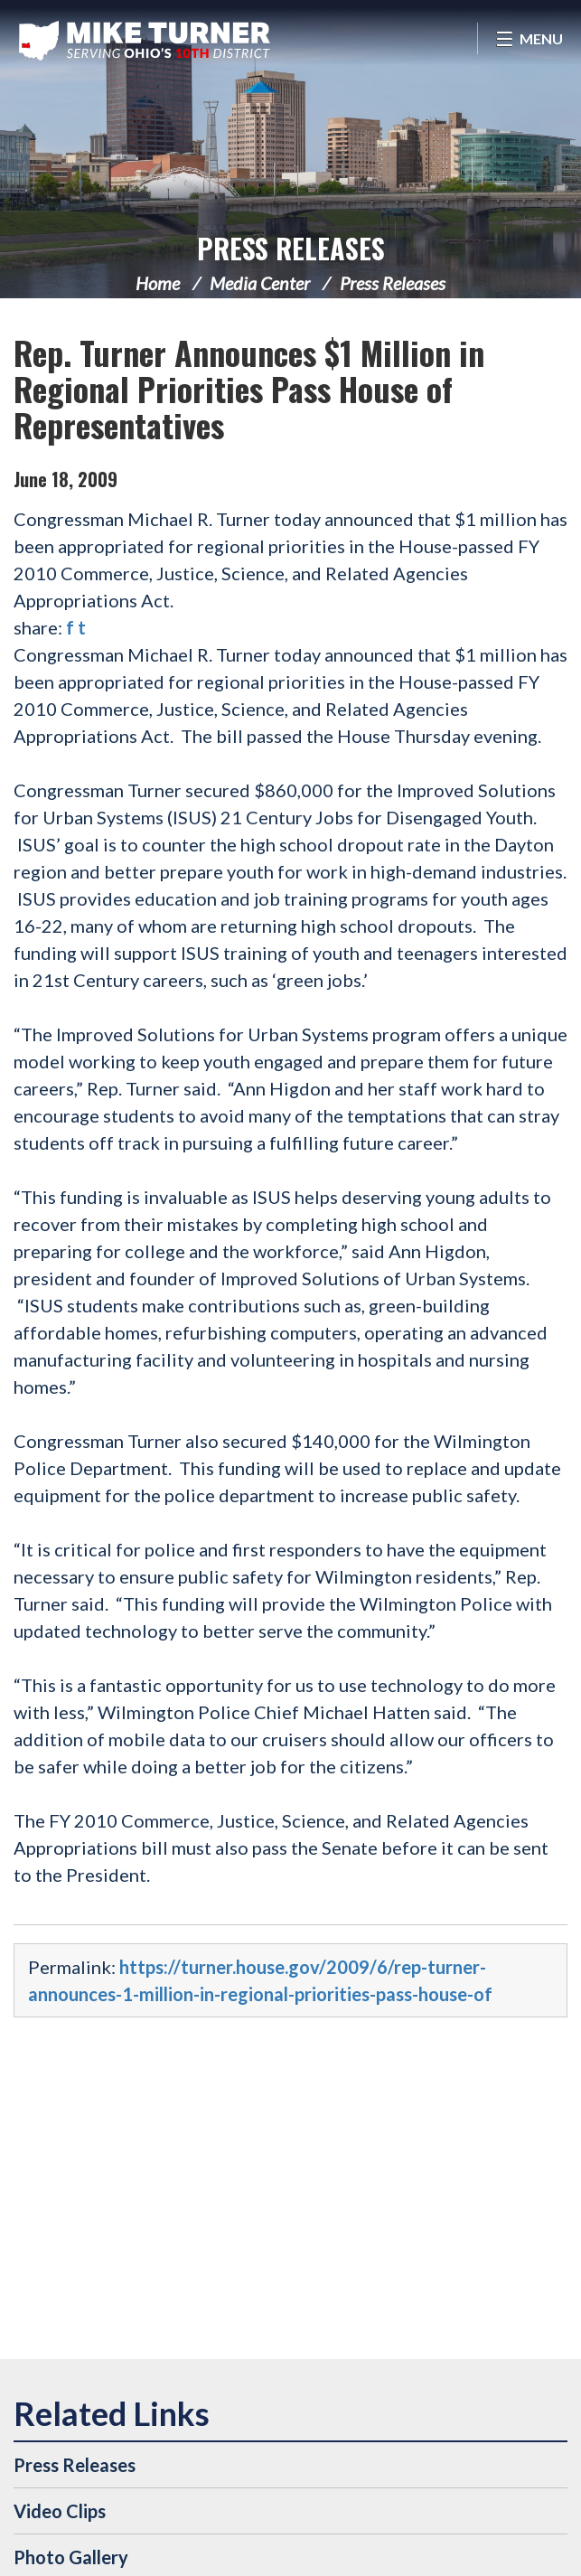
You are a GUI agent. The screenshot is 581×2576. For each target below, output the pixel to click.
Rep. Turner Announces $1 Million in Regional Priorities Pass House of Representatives (249, 388)
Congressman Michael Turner (144, 40)
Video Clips (60, 2511)
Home (158, 283)
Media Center (260, 283)
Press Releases (291, 248)
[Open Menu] (529, 38)
